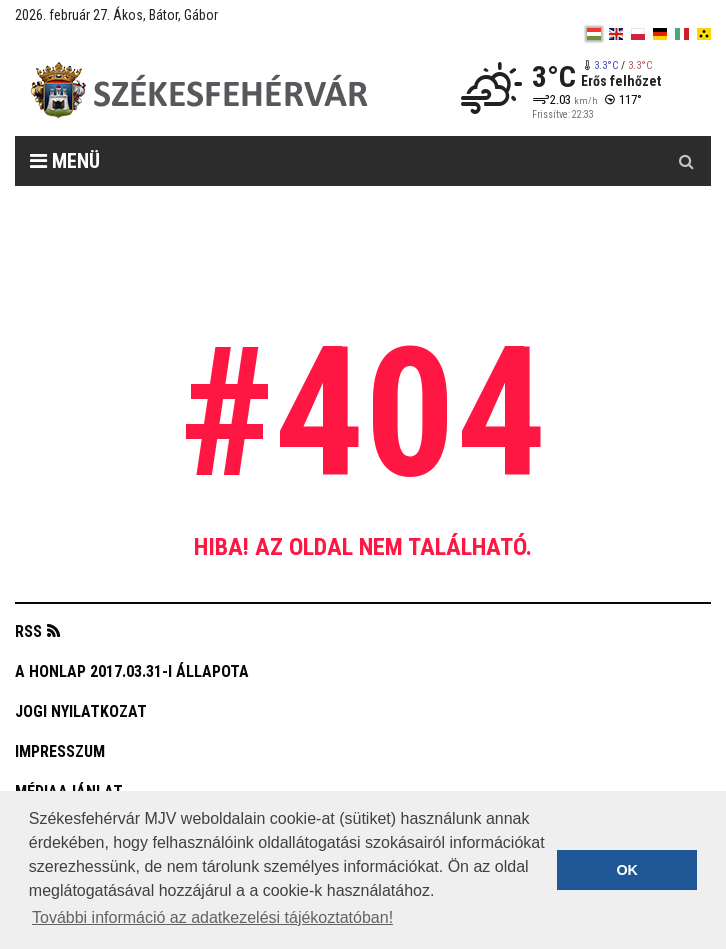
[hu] (594, 34)
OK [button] (627, 870)
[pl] (638, 34)
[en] (616, 34)
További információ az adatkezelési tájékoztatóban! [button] (212, 917)
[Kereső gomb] (686, 161)
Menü (65, 161)
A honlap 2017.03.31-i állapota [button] (132, 671)
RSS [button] (28, 631)
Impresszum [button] (60, 751)
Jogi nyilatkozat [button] (81, 711)
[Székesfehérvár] (199, 90)
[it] (682, 34)
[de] (660, 34)
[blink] (704, 34)
